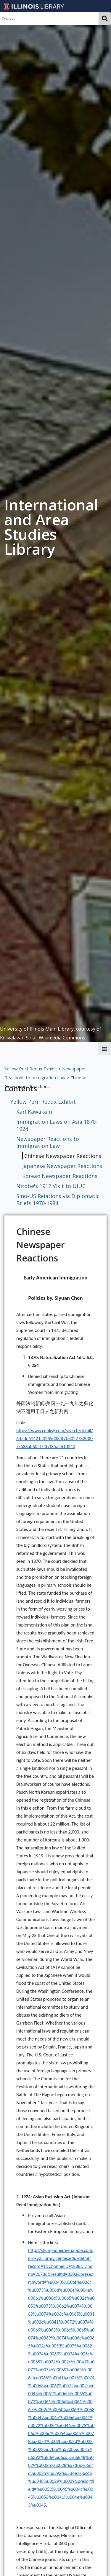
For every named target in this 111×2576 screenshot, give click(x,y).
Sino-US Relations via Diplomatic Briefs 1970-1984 (57, 1199)
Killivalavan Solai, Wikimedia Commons (42, 1037)
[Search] (49, 18)
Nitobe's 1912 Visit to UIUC (51, 1186)
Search (105, 18)
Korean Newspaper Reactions (59, 1175)
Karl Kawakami (35, 1111)
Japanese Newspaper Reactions (62, 1165)
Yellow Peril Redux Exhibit (30, 1069)
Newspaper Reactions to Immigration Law (47, 1142)
